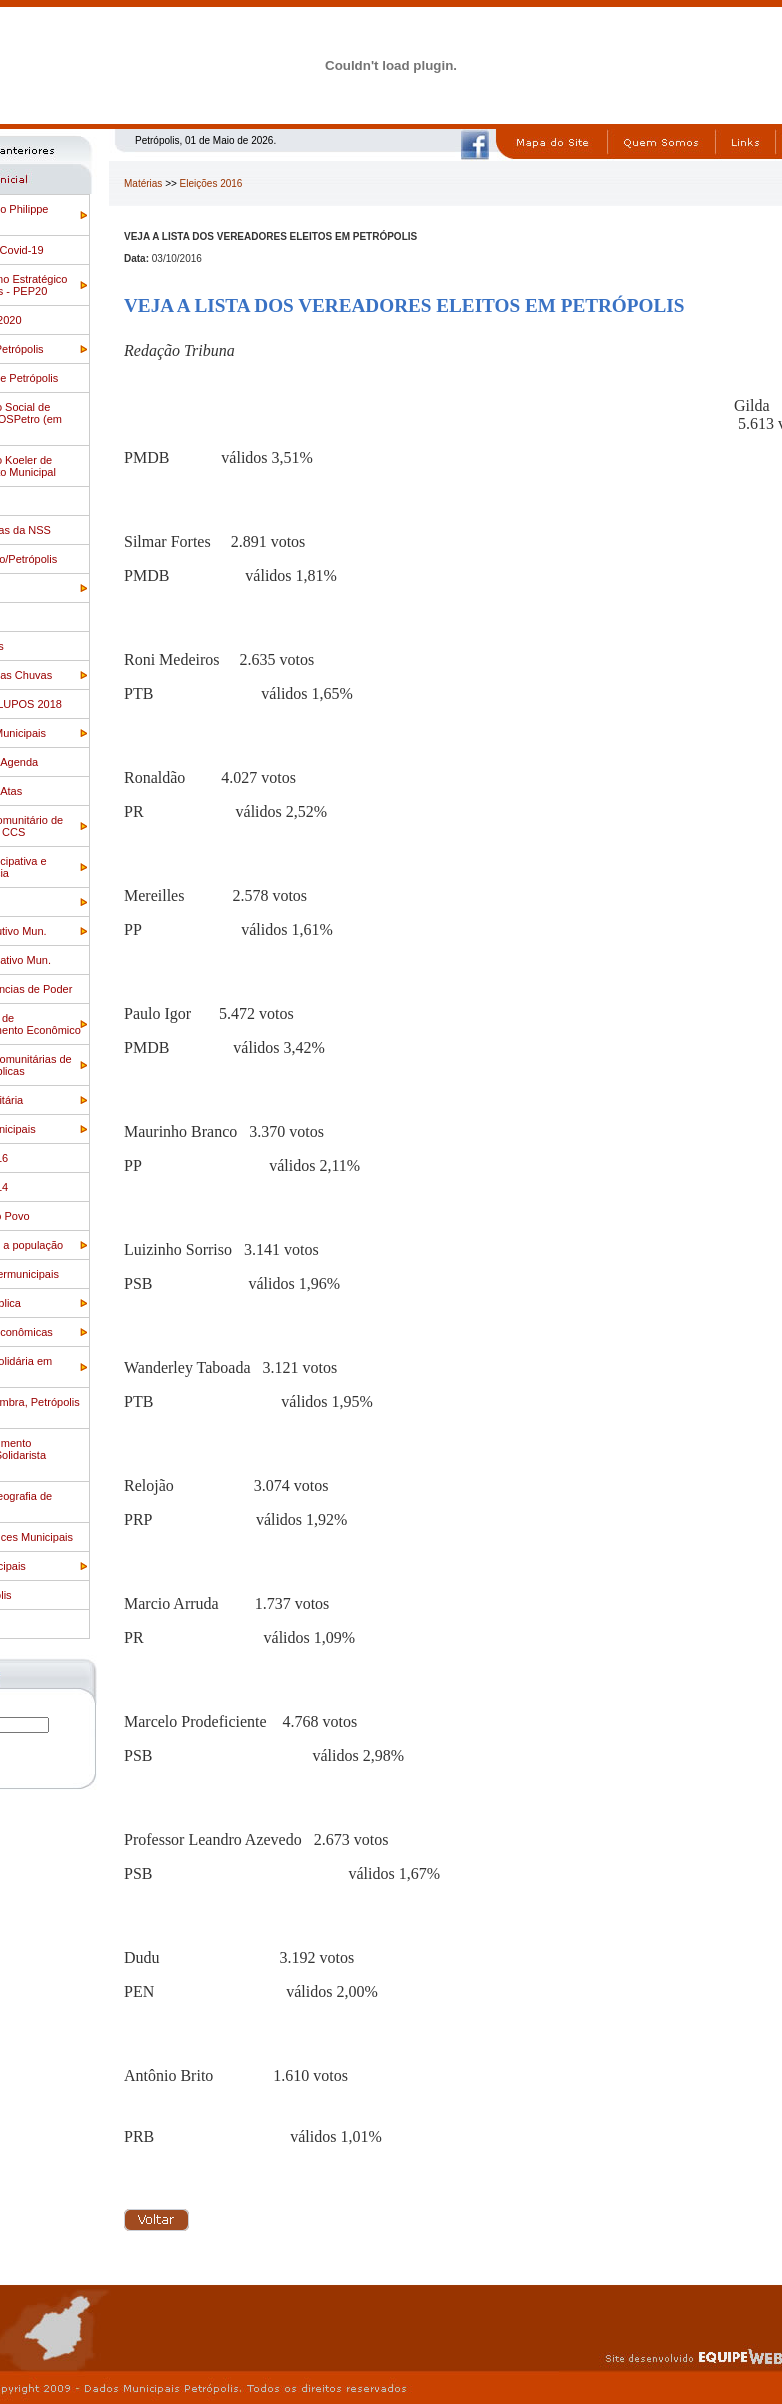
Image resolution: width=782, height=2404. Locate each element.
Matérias (143, 183)
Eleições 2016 (211, 183)
